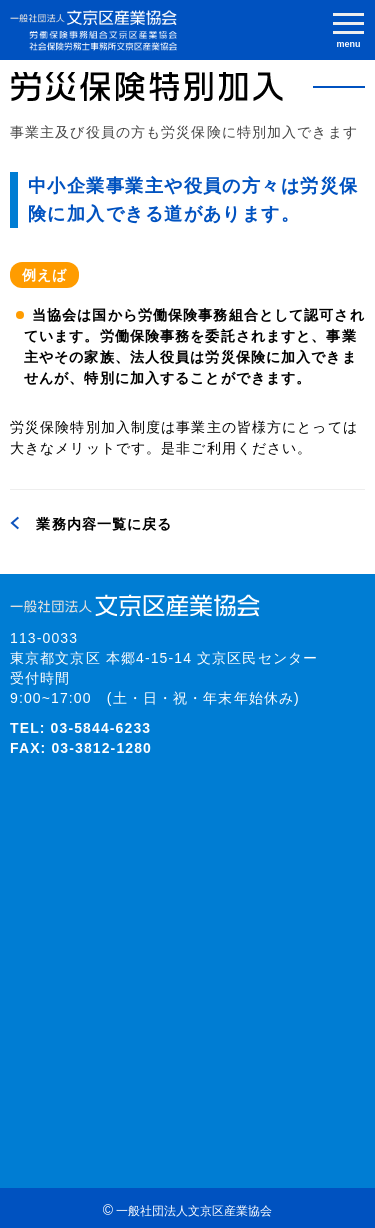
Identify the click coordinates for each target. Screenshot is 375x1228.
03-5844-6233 (101, 728)
